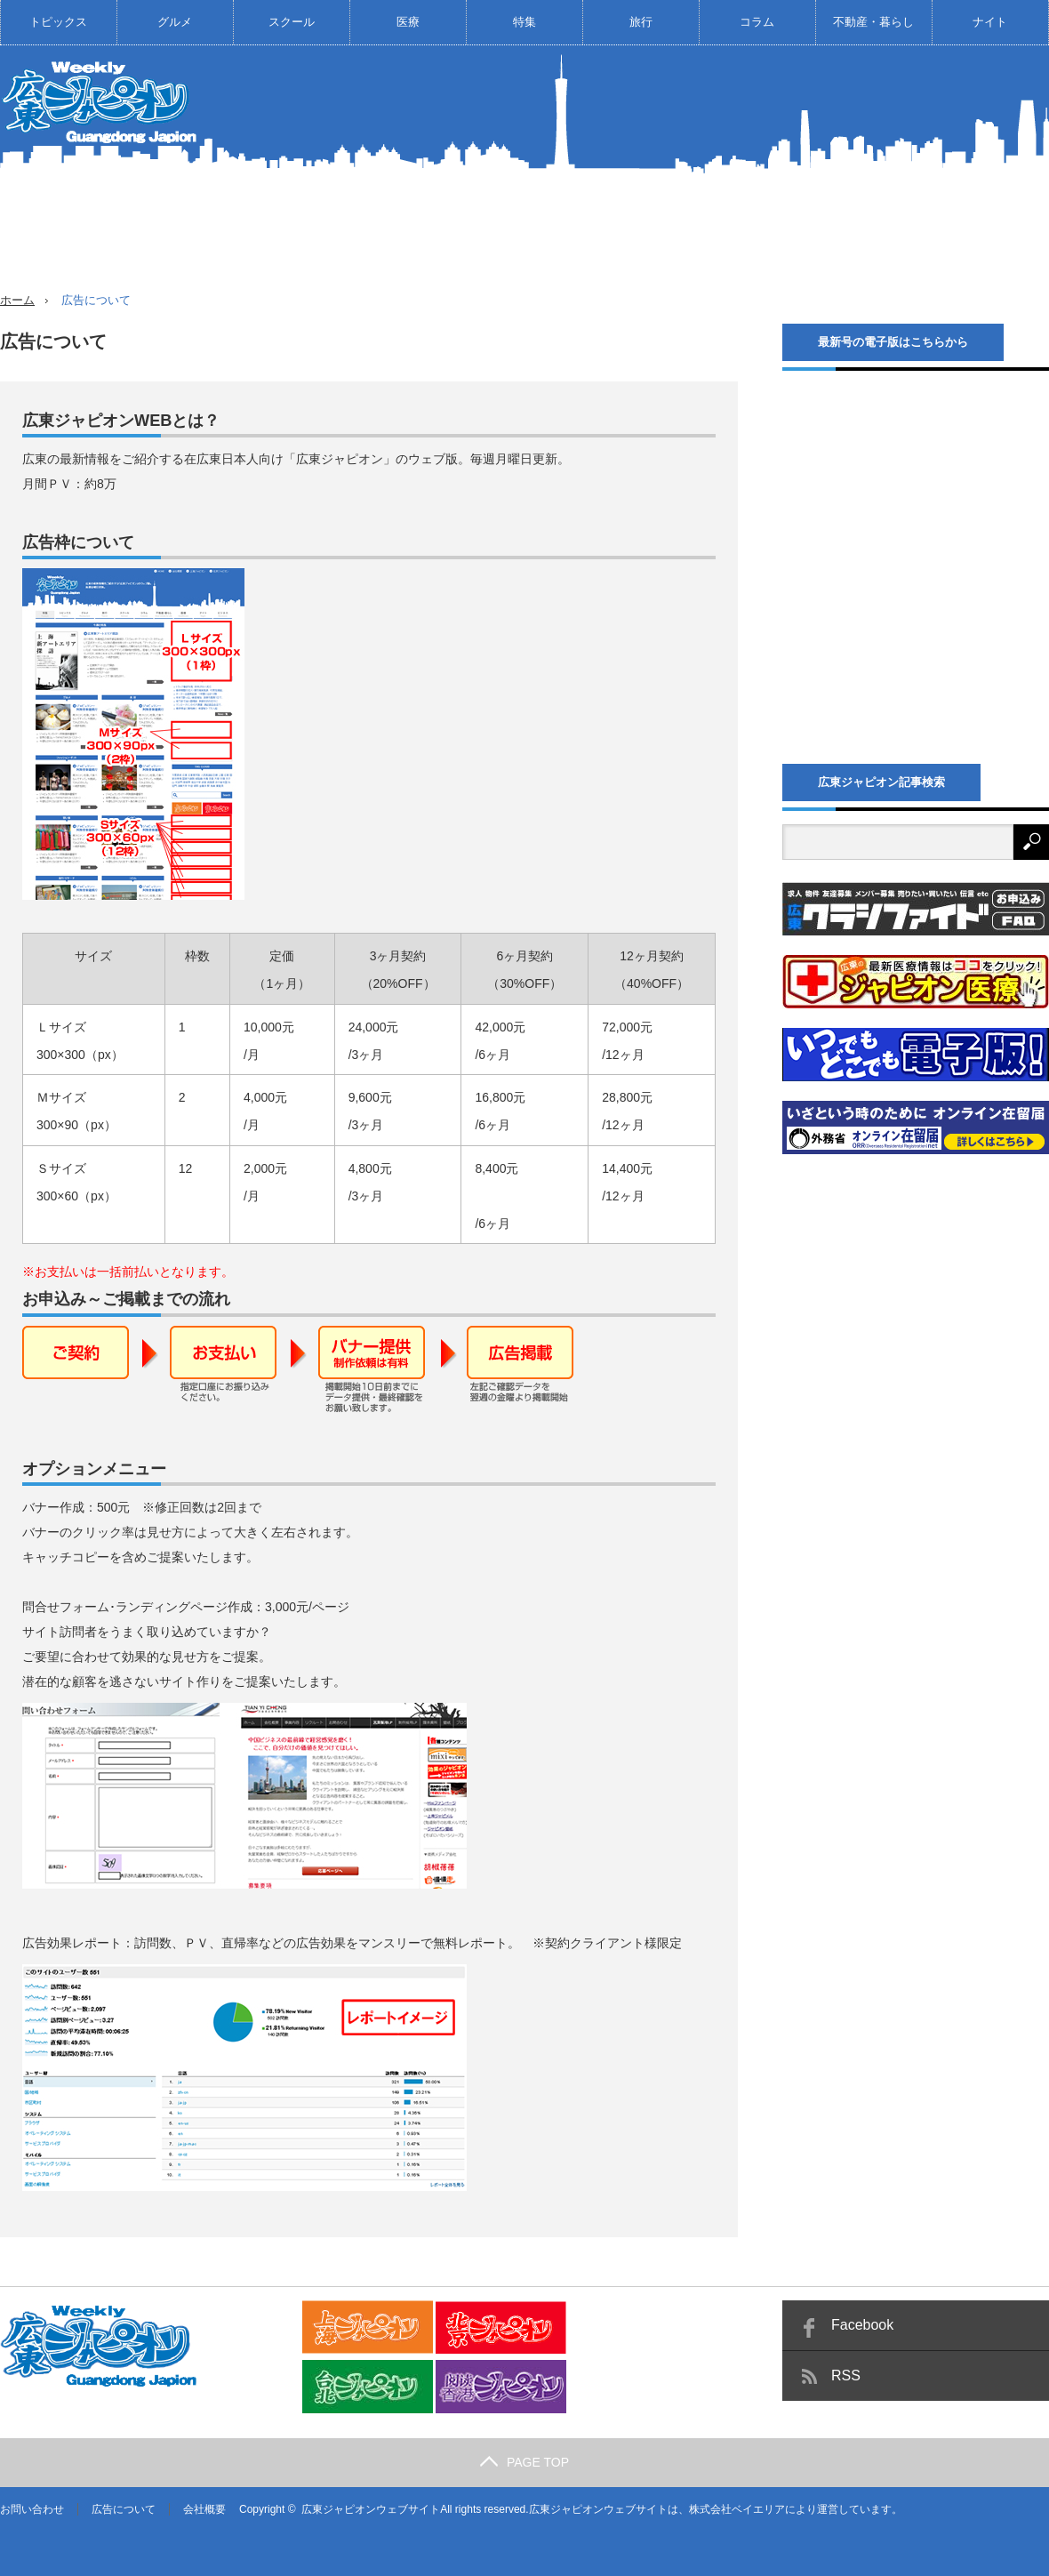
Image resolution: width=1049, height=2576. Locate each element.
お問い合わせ (32, 2509)
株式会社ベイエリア (737, 2509)
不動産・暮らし (873, 21)
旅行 (641, 21)
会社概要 (204, 2509)
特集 (524, 21)
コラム (757, 21)
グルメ (174, 21)
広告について (124, 2509)
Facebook (862, 2324)
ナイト (990, 21)
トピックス (58, 21)
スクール (291, 21)
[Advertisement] (908, 181)
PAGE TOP (524, 2462)
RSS (846, 2375)
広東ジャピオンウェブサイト (370, 2509)
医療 (408, 21)
